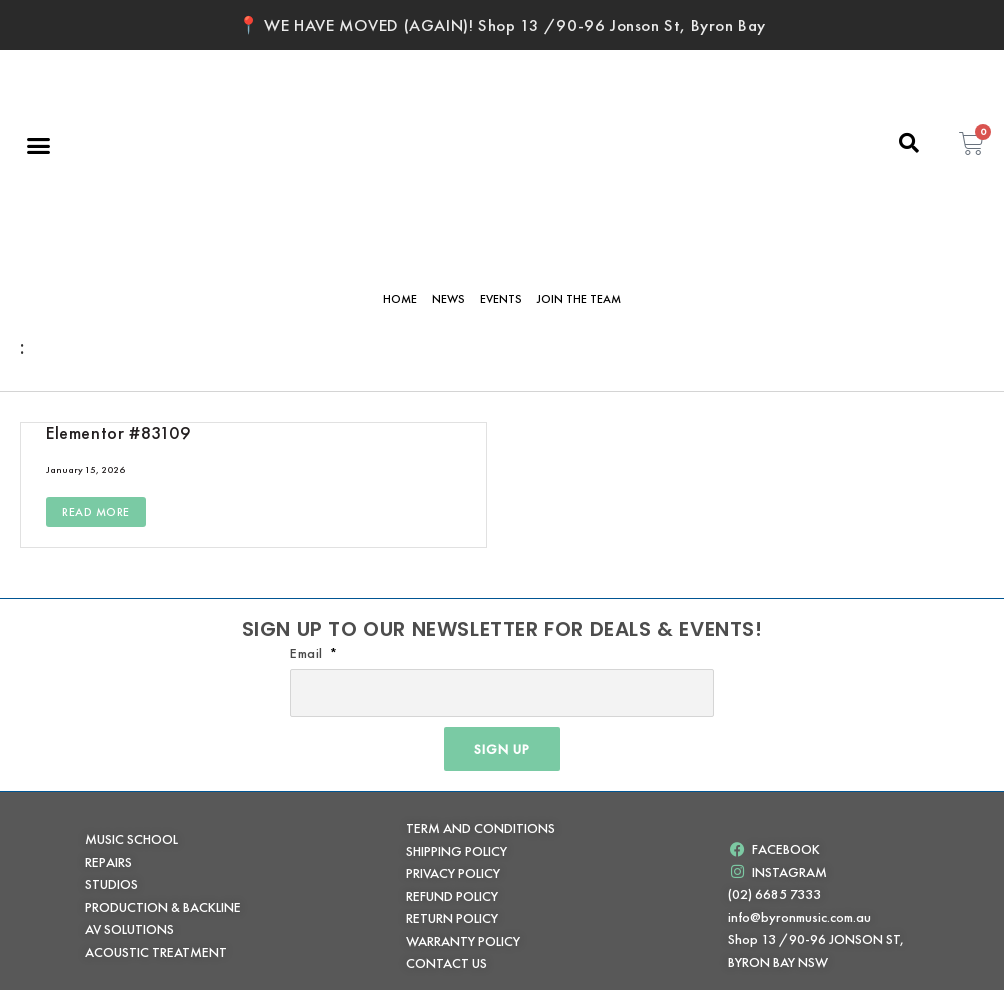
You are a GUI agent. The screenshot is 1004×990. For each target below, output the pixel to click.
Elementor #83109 (118, 432)
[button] (39, 145)
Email (308, 653)
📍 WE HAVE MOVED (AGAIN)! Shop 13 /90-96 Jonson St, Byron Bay (502, 25)
